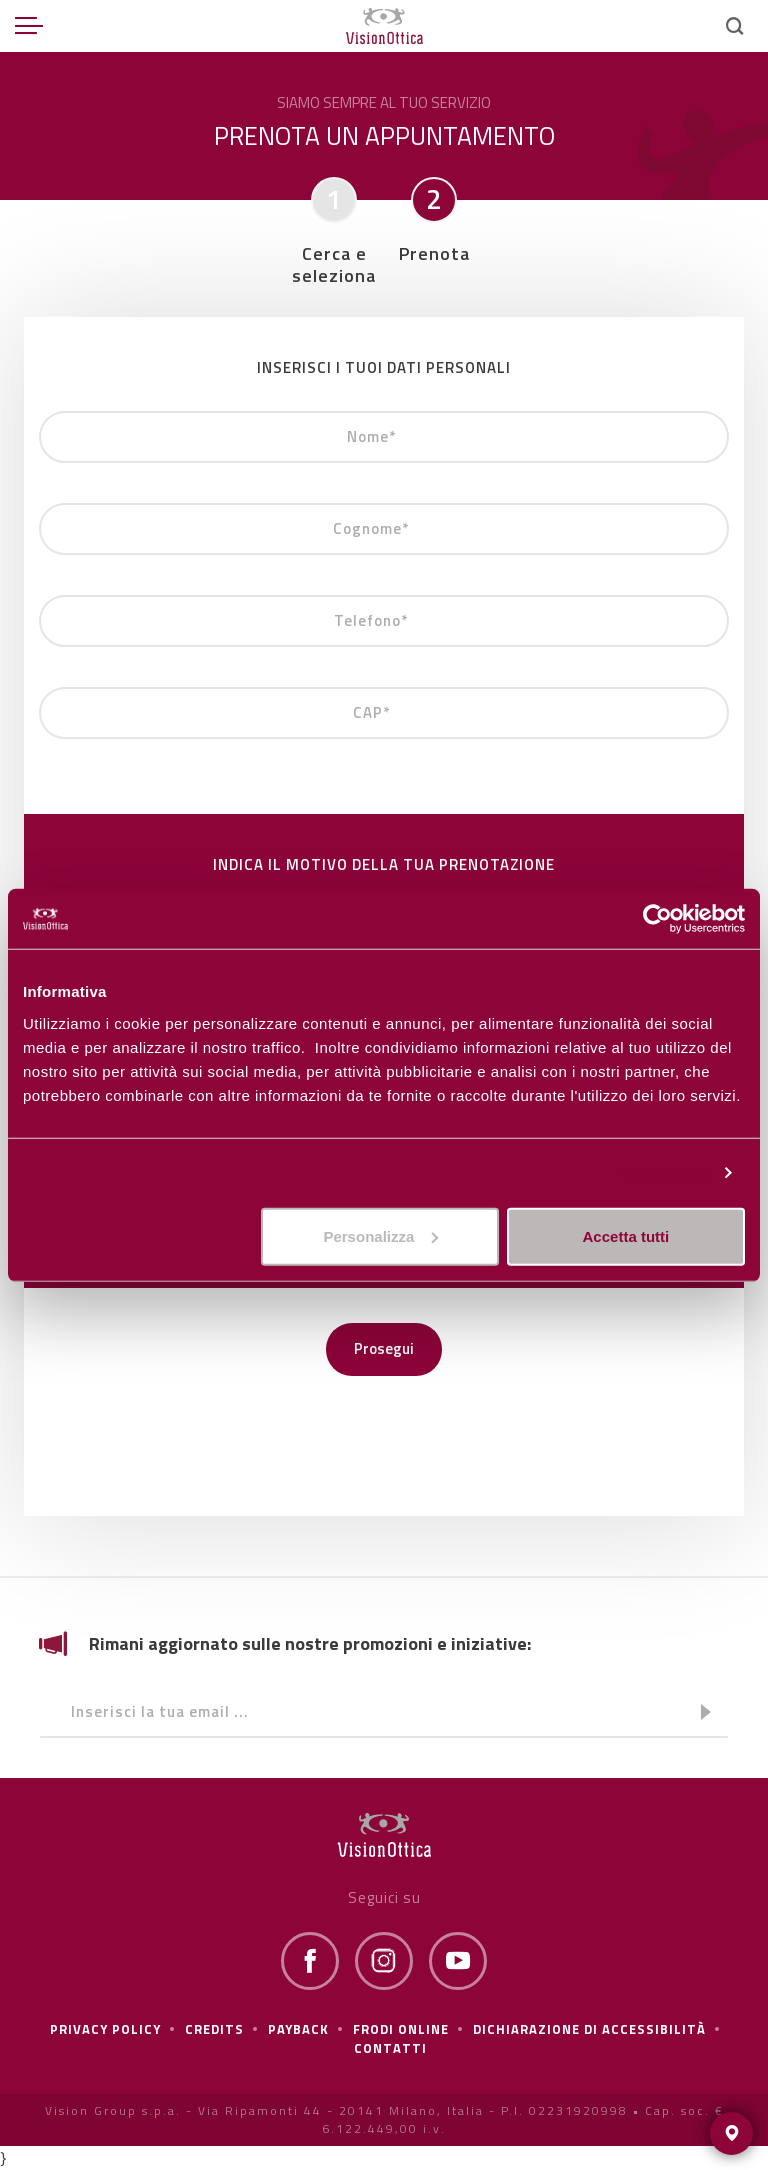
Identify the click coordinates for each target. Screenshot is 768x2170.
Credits (214, 2029)
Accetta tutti (626, 1235)
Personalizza (660, 1172)
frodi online (401, 2029)
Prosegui (384, 1348)
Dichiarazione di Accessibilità (589, 2029)
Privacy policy (105, 2029)
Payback (298, 2029)
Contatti (390, 2048)
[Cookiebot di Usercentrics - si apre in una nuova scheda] (657, 919)
